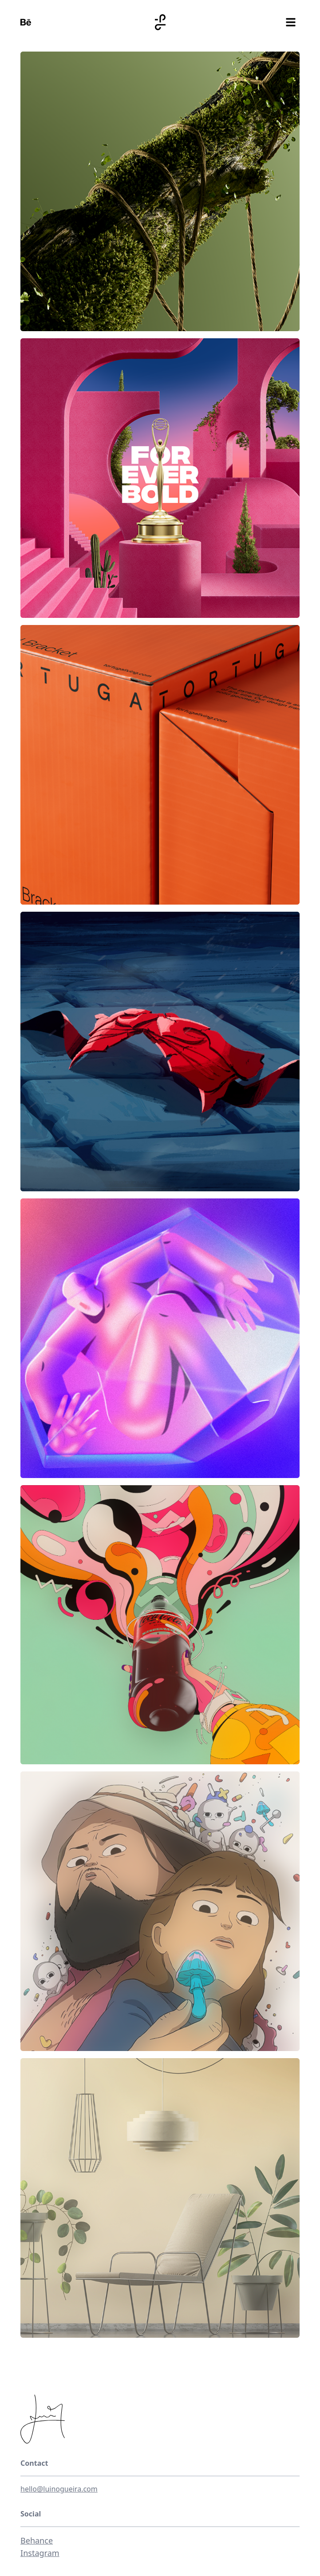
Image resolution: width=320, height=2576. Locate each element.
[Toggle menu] (291, 22)
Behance (36, 2540)
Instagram (39, 2553)
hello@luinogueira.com (59, 2489)
